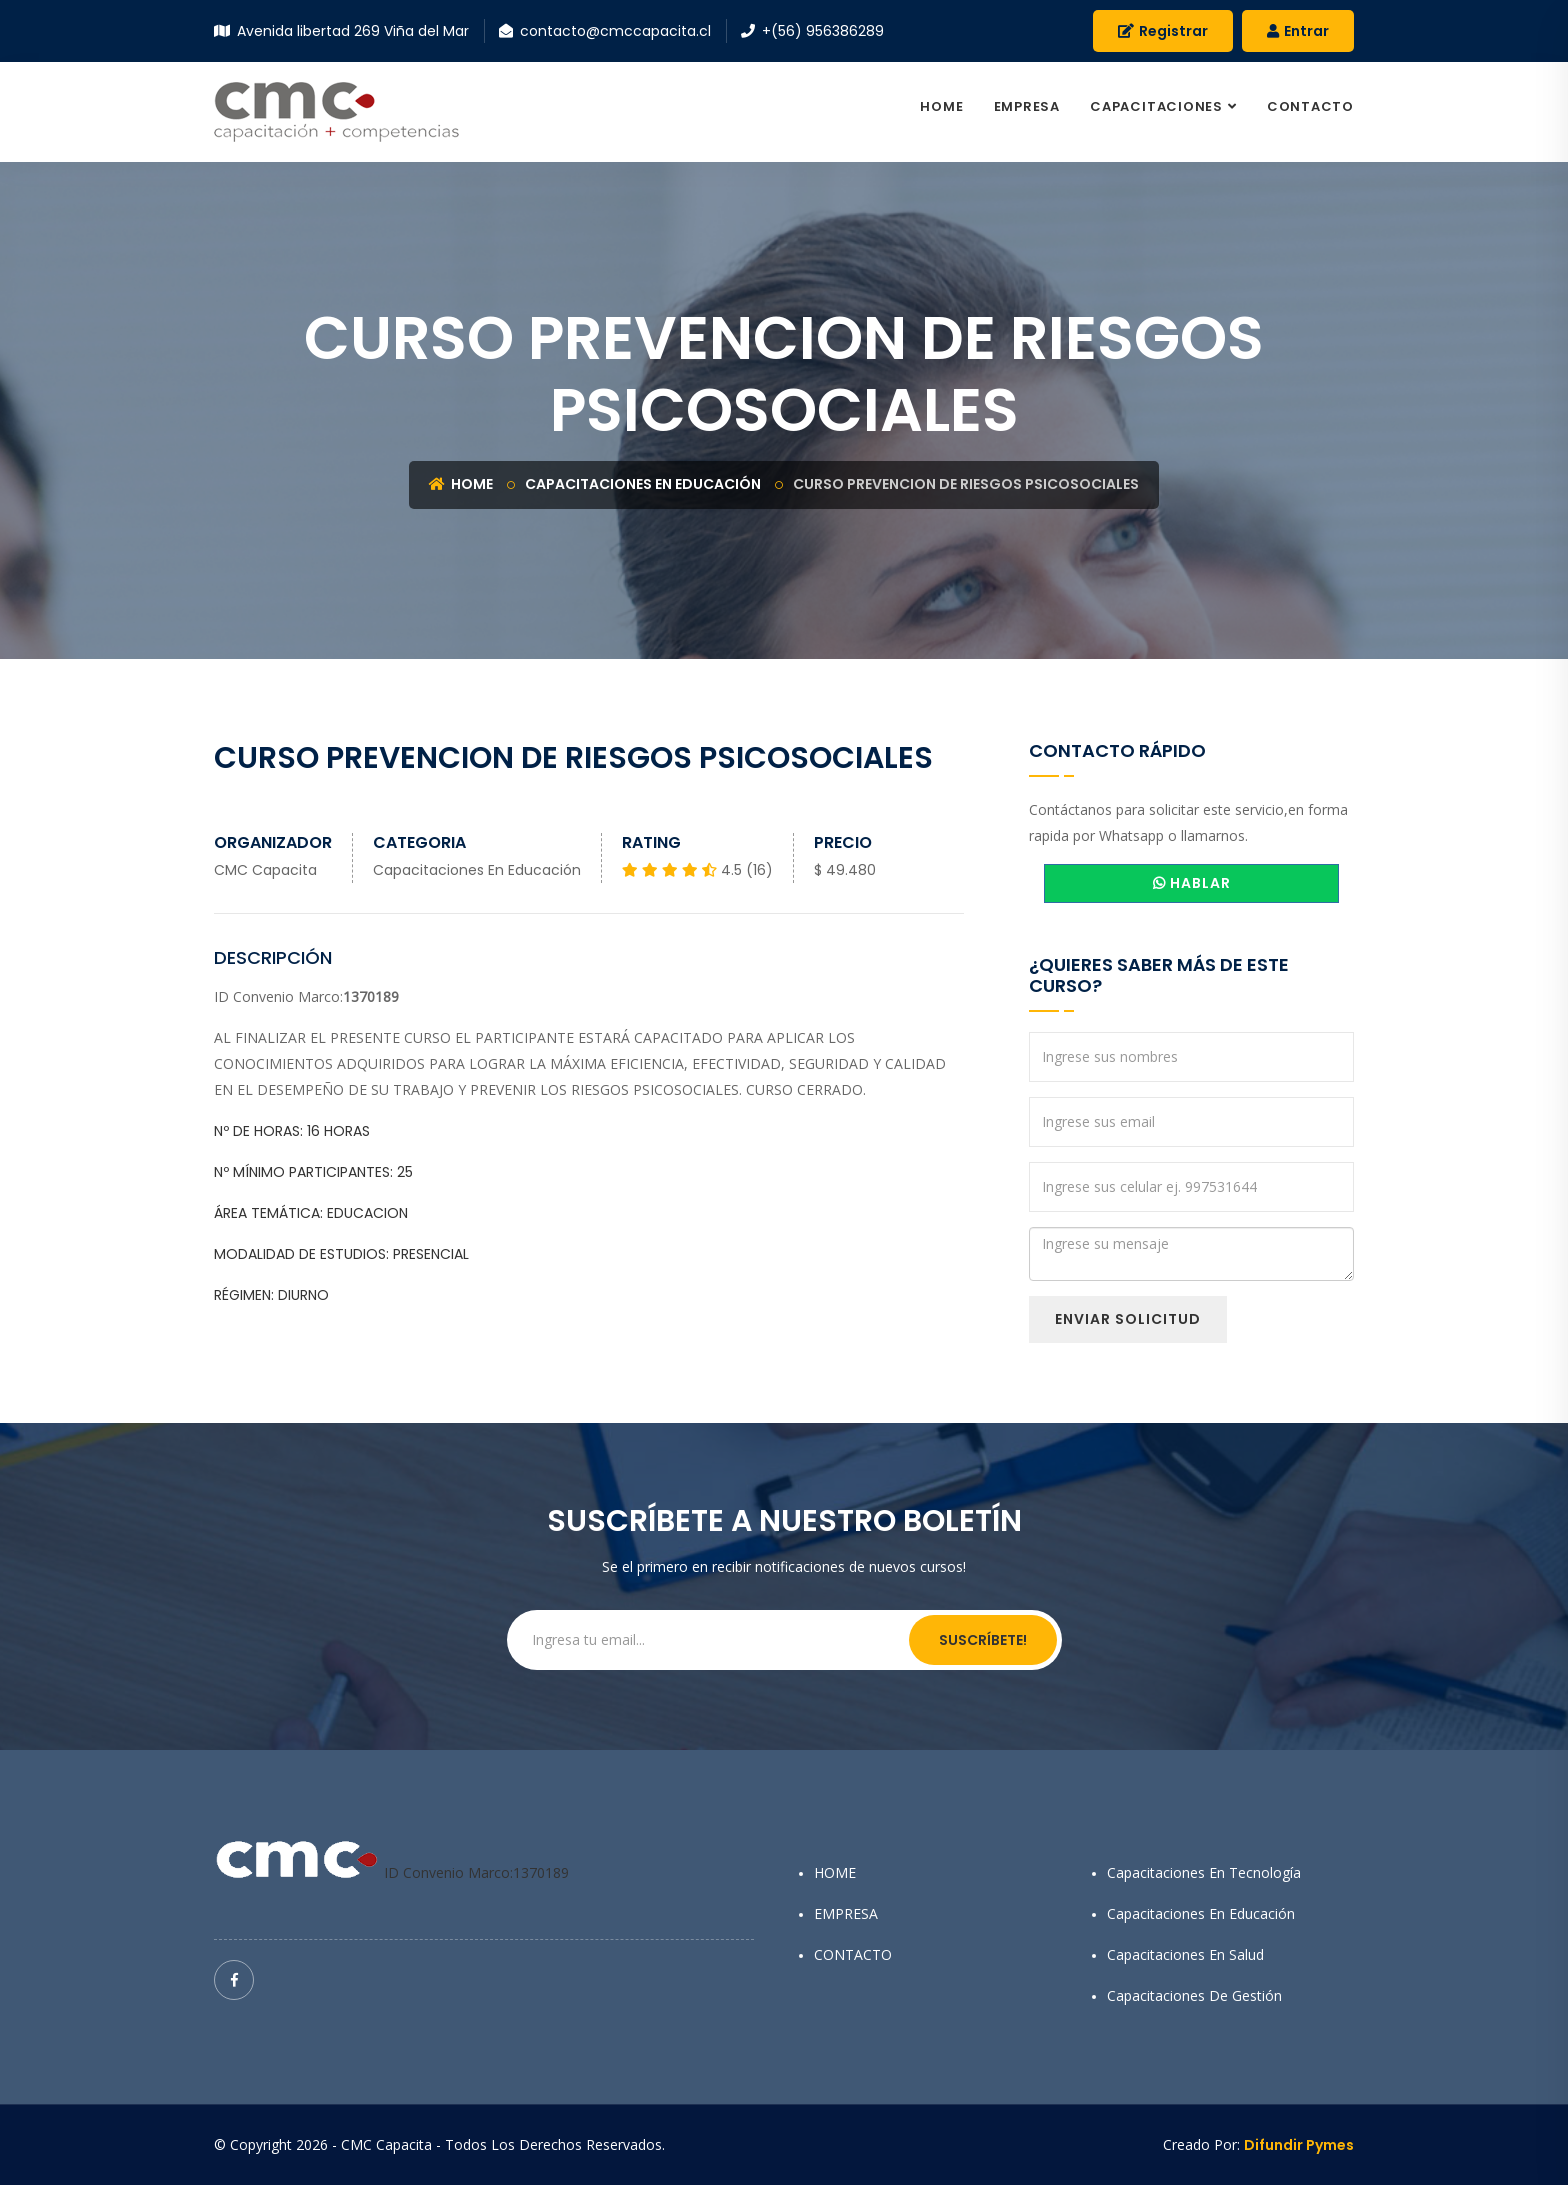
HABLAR (1192, 883)
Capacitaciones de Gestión (1194, 1995)
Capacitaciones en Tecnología (1204, 1872)
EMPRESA (1027, 106)
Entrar (1298, 31)
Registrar (1163, 31)
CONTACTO (1310, 106)
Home (461, 484)
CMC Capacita (265, 870)
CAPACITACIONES (1156, 106)
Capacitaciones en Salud (1185, 1954)
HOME (941, 106)
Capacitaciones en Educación (643, 484)
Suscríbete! (983, 1640)
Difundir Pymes (1299, 2145)
